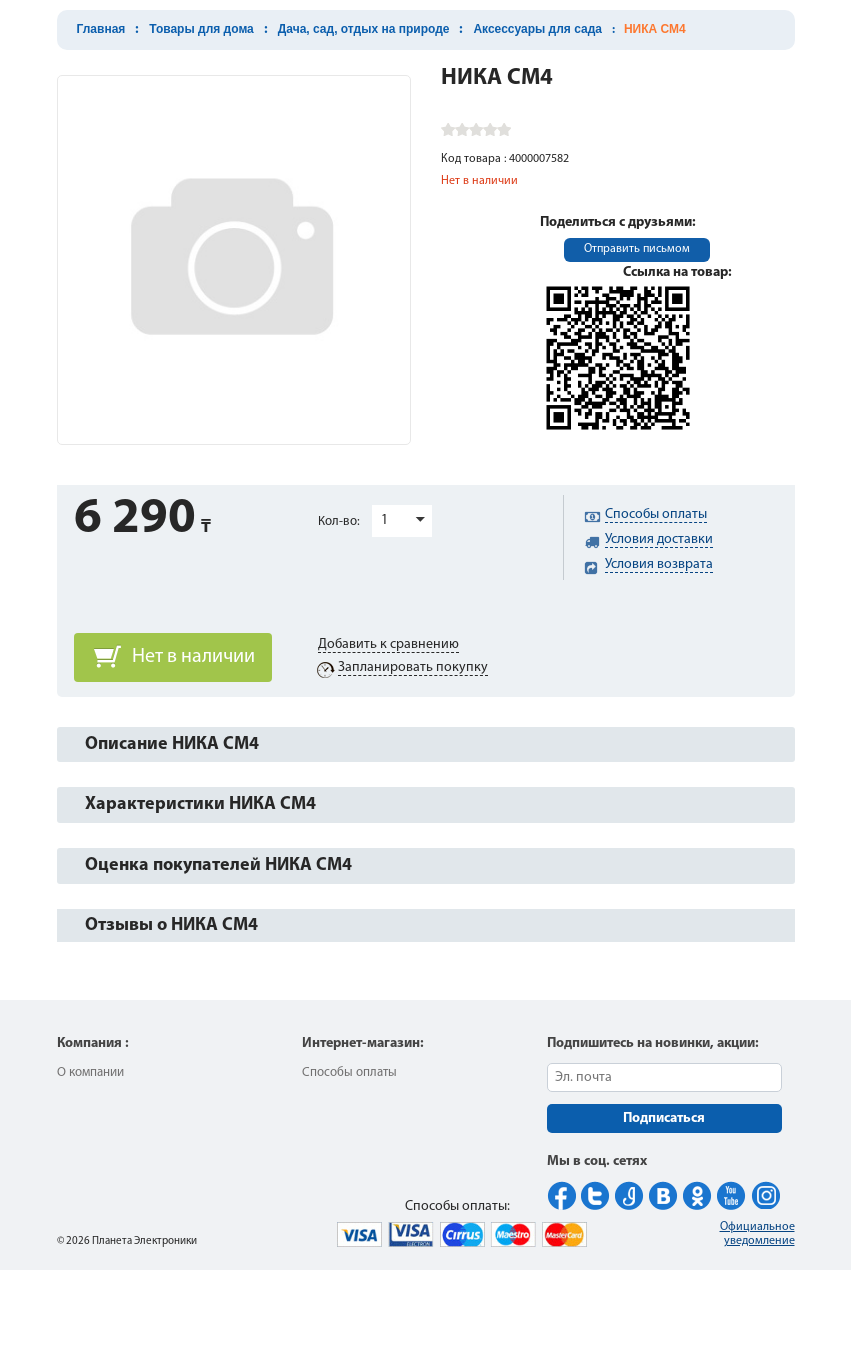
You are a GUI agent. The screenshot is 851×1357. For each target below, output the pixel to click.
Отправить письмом (637, 249)
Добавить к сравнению (388, 644)
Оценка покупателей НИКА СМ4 (218, 865)
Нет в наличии (193, 657)
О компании (90, 1072)
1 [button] (384, 520)
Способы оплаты (349, 1072)
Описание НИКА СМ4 (172, 744)
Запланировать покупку (413, 667)
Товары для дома (201, 29)
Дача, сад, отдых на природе (364, 29)
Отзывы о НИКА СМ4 (171, 925)
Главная (101, 29)
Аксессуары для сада (537, 29)
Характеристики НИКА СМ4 (200, 804)
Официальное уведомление (757, 1234)
